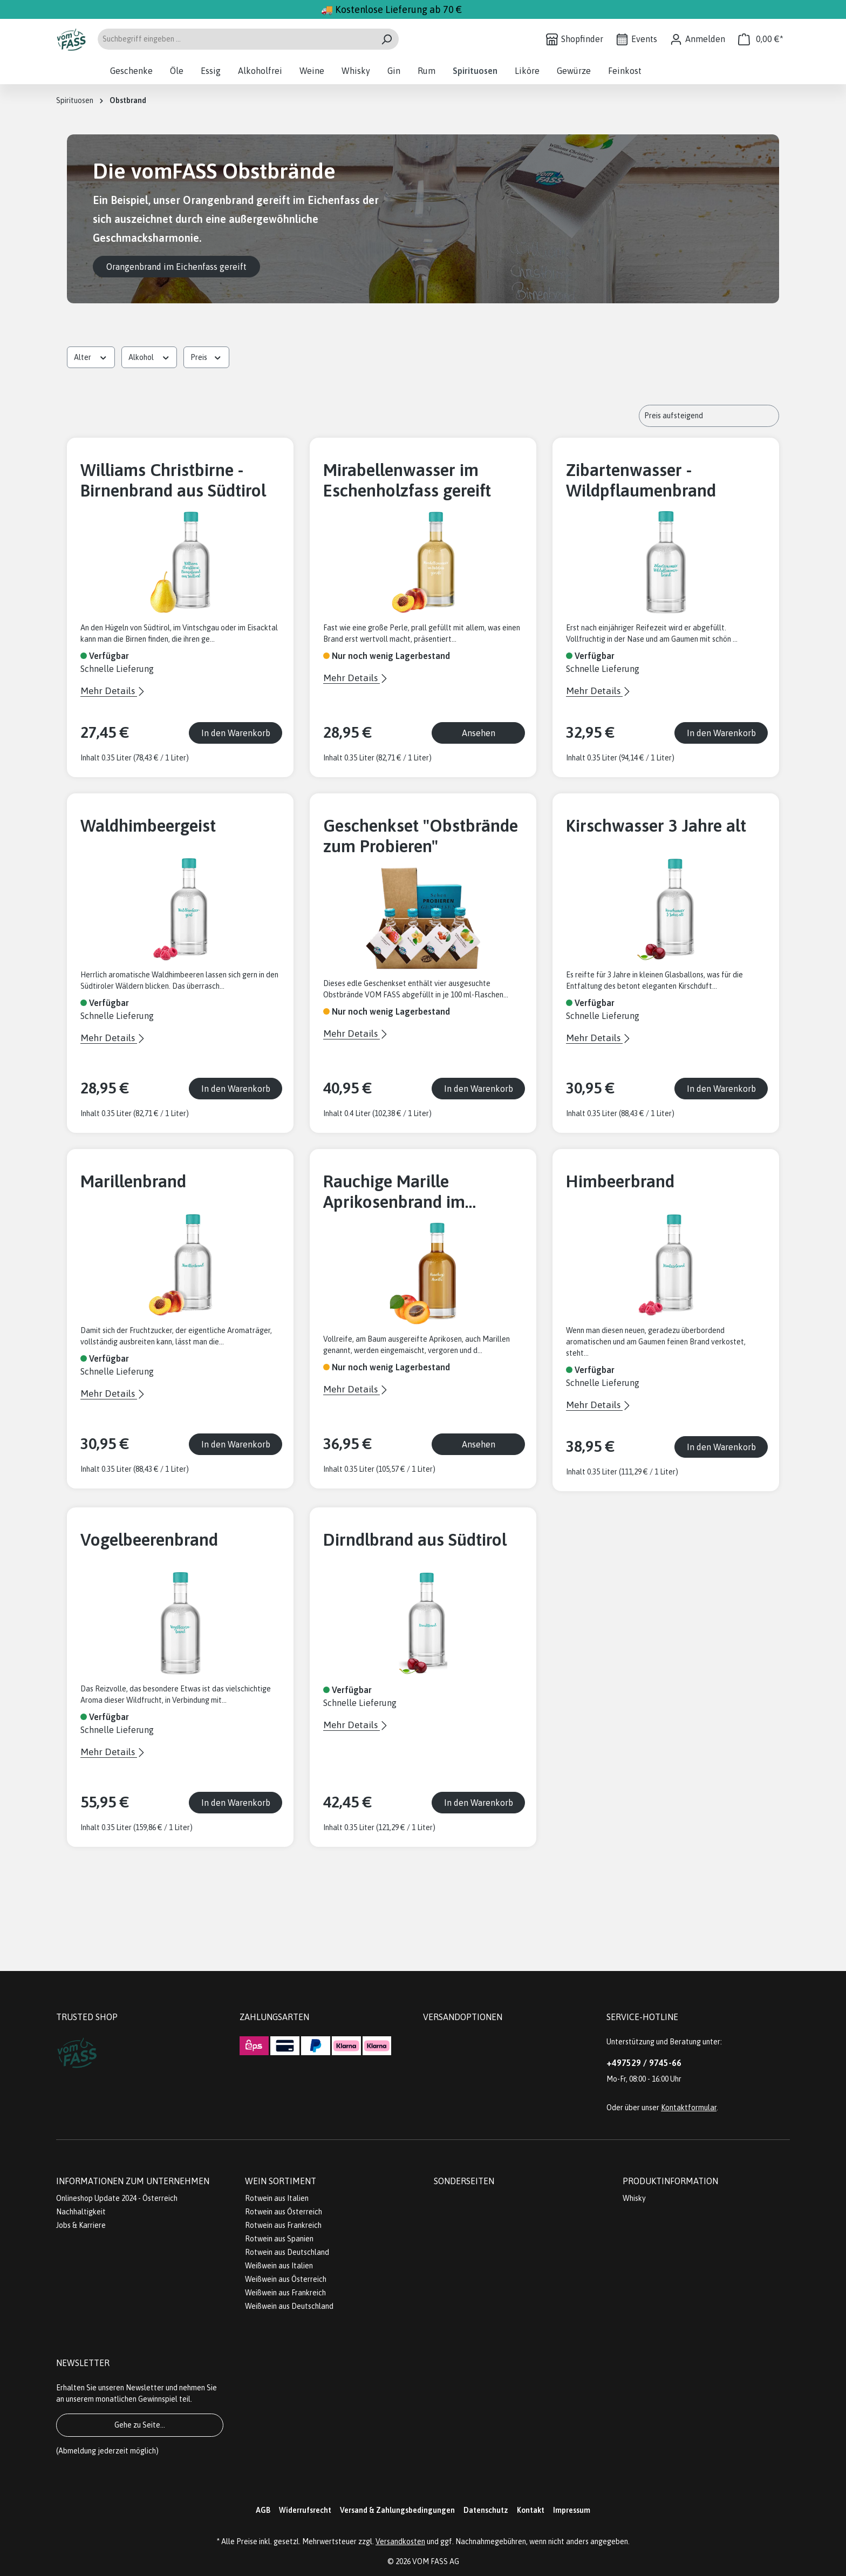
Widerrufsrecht (305, 2510)
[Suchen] (386, 39)
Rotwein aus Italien (277, 2198)
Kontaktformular (689, 2107)
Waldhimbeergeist (148, 825)
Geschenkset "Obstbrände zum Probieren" (420, 835)
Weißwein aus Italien (279, 2265)
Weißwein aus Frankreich (285, 2292)
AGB (263, 2510)
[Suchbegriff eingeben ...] (235, 39)
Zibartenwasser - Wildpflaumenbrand (641, 480)
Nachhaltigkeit (81, 2211)
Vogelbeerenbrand (149, 1539)
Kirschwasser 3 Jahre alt (656, 825)
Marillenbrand (133, 1181)
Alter (91, 356)
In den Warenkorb (235, 733)
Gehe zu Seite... (139, 2425)
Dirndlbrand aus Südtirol (415, 1539)
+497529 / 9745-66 (643, 2063)
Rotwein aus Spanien (279, 2238)
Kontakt (530, 2510)
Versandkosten (400, 2541)
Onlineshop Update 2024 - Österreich (117, 2198)
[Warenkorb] (761, 39)
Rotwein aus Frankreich (283, 2225)
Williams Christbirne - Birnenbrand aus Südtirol (173, 480)
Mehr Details (108, 690)
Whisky (634, 2198)
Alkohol (149, 356)
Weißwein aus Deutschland (289, 2306)
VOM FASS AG (435, 2561)
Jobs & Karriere (81, 2225)
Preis (206, 356)
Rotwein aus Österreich (283, 2211)
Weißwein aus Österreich (285, 2279)
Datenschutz (485, 2510)
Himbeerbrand (620, 1181)
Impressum (571, 2510)
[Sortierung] (709, 416)
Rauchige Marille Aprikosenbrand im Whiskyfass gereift (394, 1191)
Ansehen (478, 733)
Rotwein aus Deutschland (287, 2252)
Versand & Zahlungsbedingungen (397, 2510)
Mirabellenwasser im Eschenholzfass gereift (407, 480)
